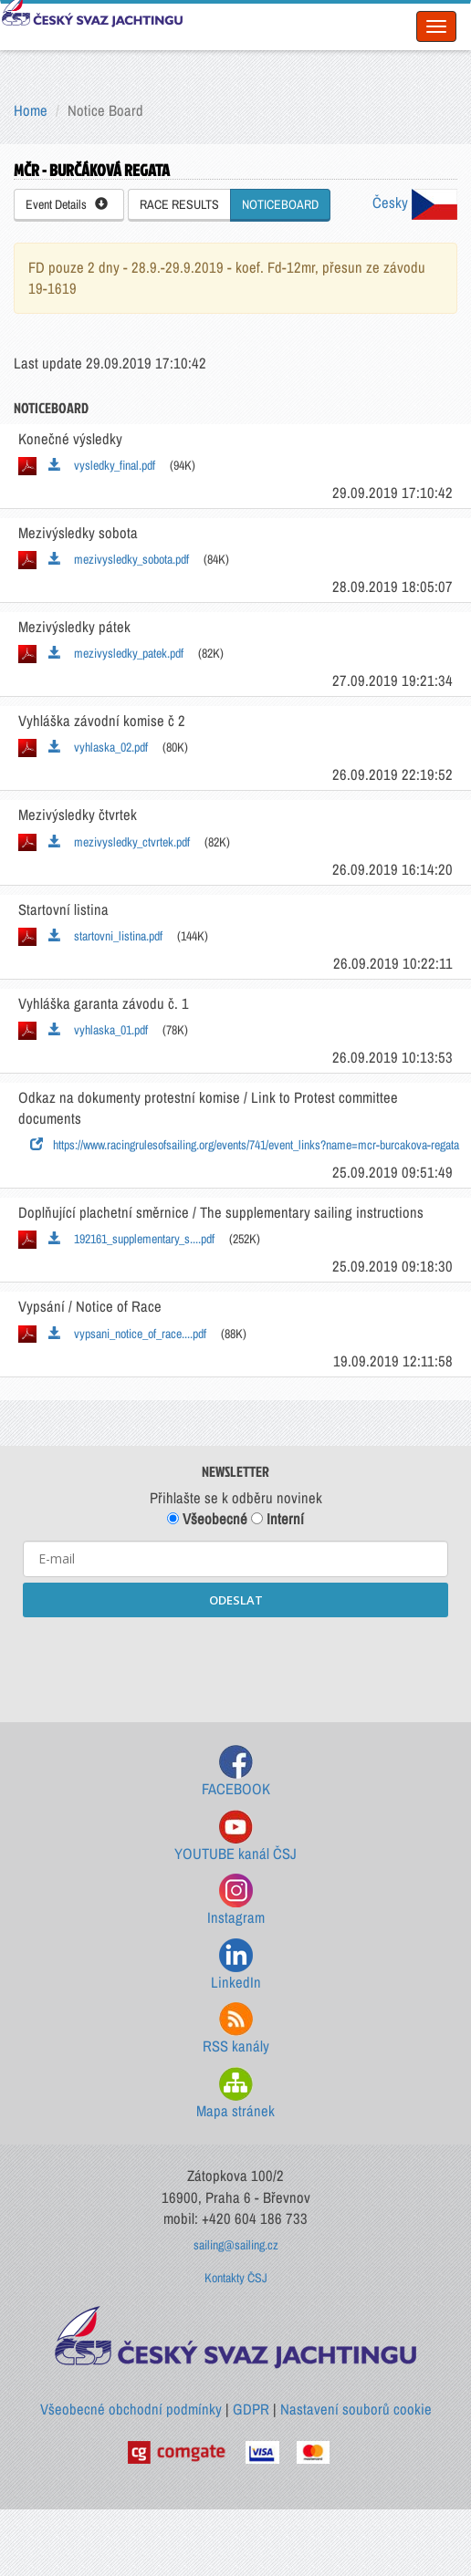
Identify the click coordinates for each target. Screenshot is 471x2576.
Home (30, 110)
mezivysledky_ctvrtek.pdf (119, 842)
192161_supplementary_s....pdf (131, 1239)
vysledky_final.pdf (101, 465)
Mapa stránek (235, 2094)
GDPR (251, 2409)
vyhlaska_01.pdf (98, 1030)
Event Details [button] (67, 204)
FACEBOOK (236, 1772)
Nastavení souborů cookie (356, 2409)
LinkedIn (236, 1965)
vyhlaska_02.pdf (98, 747)
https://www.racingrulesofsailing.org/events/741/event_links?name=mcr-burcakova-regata (244, 1145)
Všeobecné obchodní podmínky (131, 2409)
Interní (277, 1519)
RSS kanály (236, 2029)
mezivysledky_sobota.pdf (118, 559)
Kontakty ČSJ (235, 2278)
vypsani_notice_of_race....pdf (127, 1333)
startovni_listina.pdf (105, 936)
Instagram (236, 1900)
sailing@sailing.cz (236, 2245)
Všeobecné (207, 1519)
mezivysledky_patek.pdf (115, 653)
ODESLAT (236, 1600)
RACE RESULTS (179, 204)
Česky (414, 202)
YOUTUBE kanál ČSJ (235, 1837)
